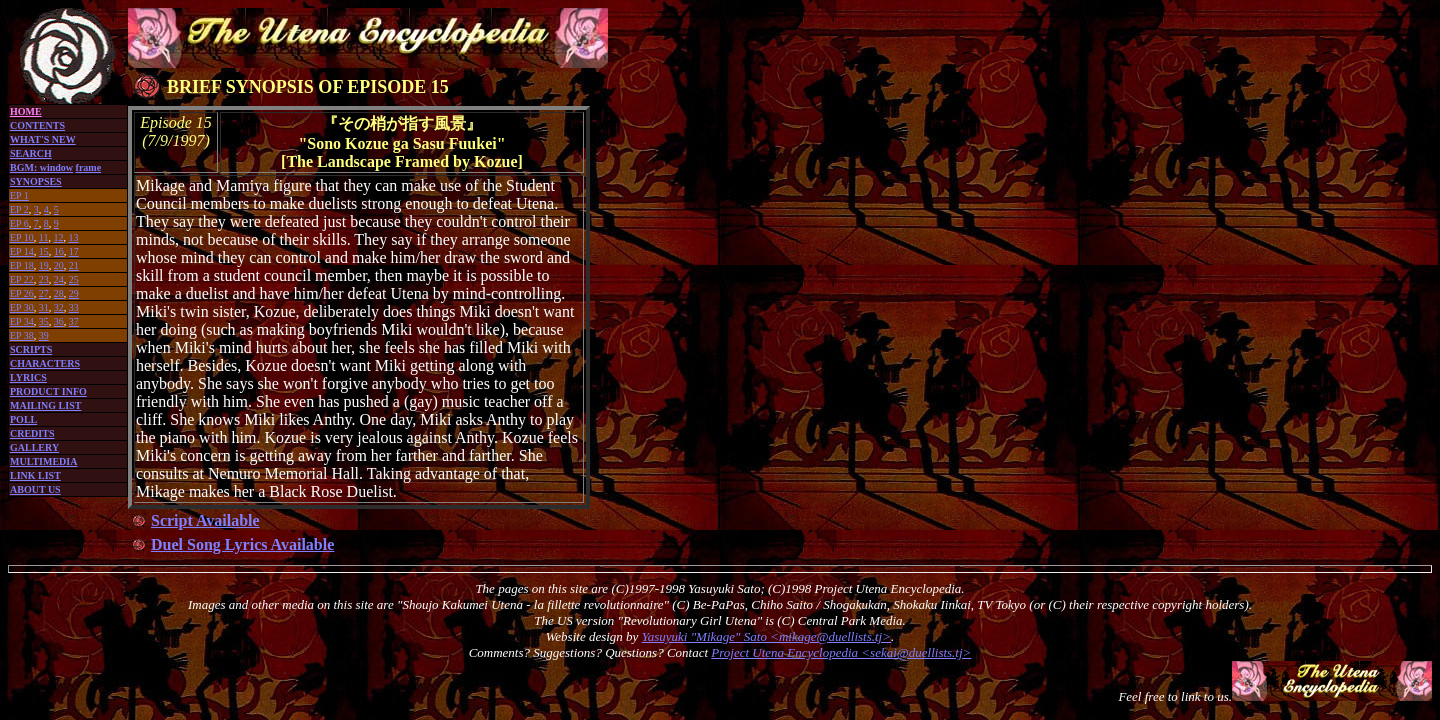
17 (74, 251)
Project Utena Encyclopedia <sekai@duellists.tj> (841, 652)
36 (59, 321)
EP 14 (22, 251)
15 (44, 251)
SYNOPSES (36, 181)
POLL (23, 419)
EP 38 (22, 335)
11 (44, 237)
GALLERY (34, 447)
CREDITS (32, 433)
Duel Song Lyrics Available (242, 544)
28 (59, 293)
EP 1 (19, 195)
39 (44, 335)
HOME (26, 111)
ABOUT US (35, 489)
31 (44, 307)
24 (59, 279)
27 (44, 293)
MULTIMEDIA (43, 461)
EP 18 (22, 265)
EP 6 (19, 223)
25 (74, 279)
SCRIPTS (31, 349)
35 (44, 321)
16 (59, 251)
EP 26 (22, 293)
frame (89, 167)
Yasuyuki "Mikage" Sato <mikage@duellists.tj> (766, 636)
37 (74, 321)
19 (44, 265)
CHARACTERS (45, 363)
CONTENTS (37, 125)
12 (58, 237)
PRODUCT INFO (48, 391)
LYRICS (28, 377)
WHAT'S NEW (43, 139)
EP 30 (22, 307)
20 (59, 265)
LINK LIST (35, 475)
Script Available (205, 520)
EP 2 (19, 209)
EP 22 (22, 279)
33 (74, 307)
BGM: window (41, 167)
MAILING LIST (45, 405)
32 (59, 307)
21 (74, 265)
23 (44, 279)
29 (74, 293)
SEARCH (31, 153)
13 (73, 237)
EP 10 (22, 237)
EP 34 (22, 321)
